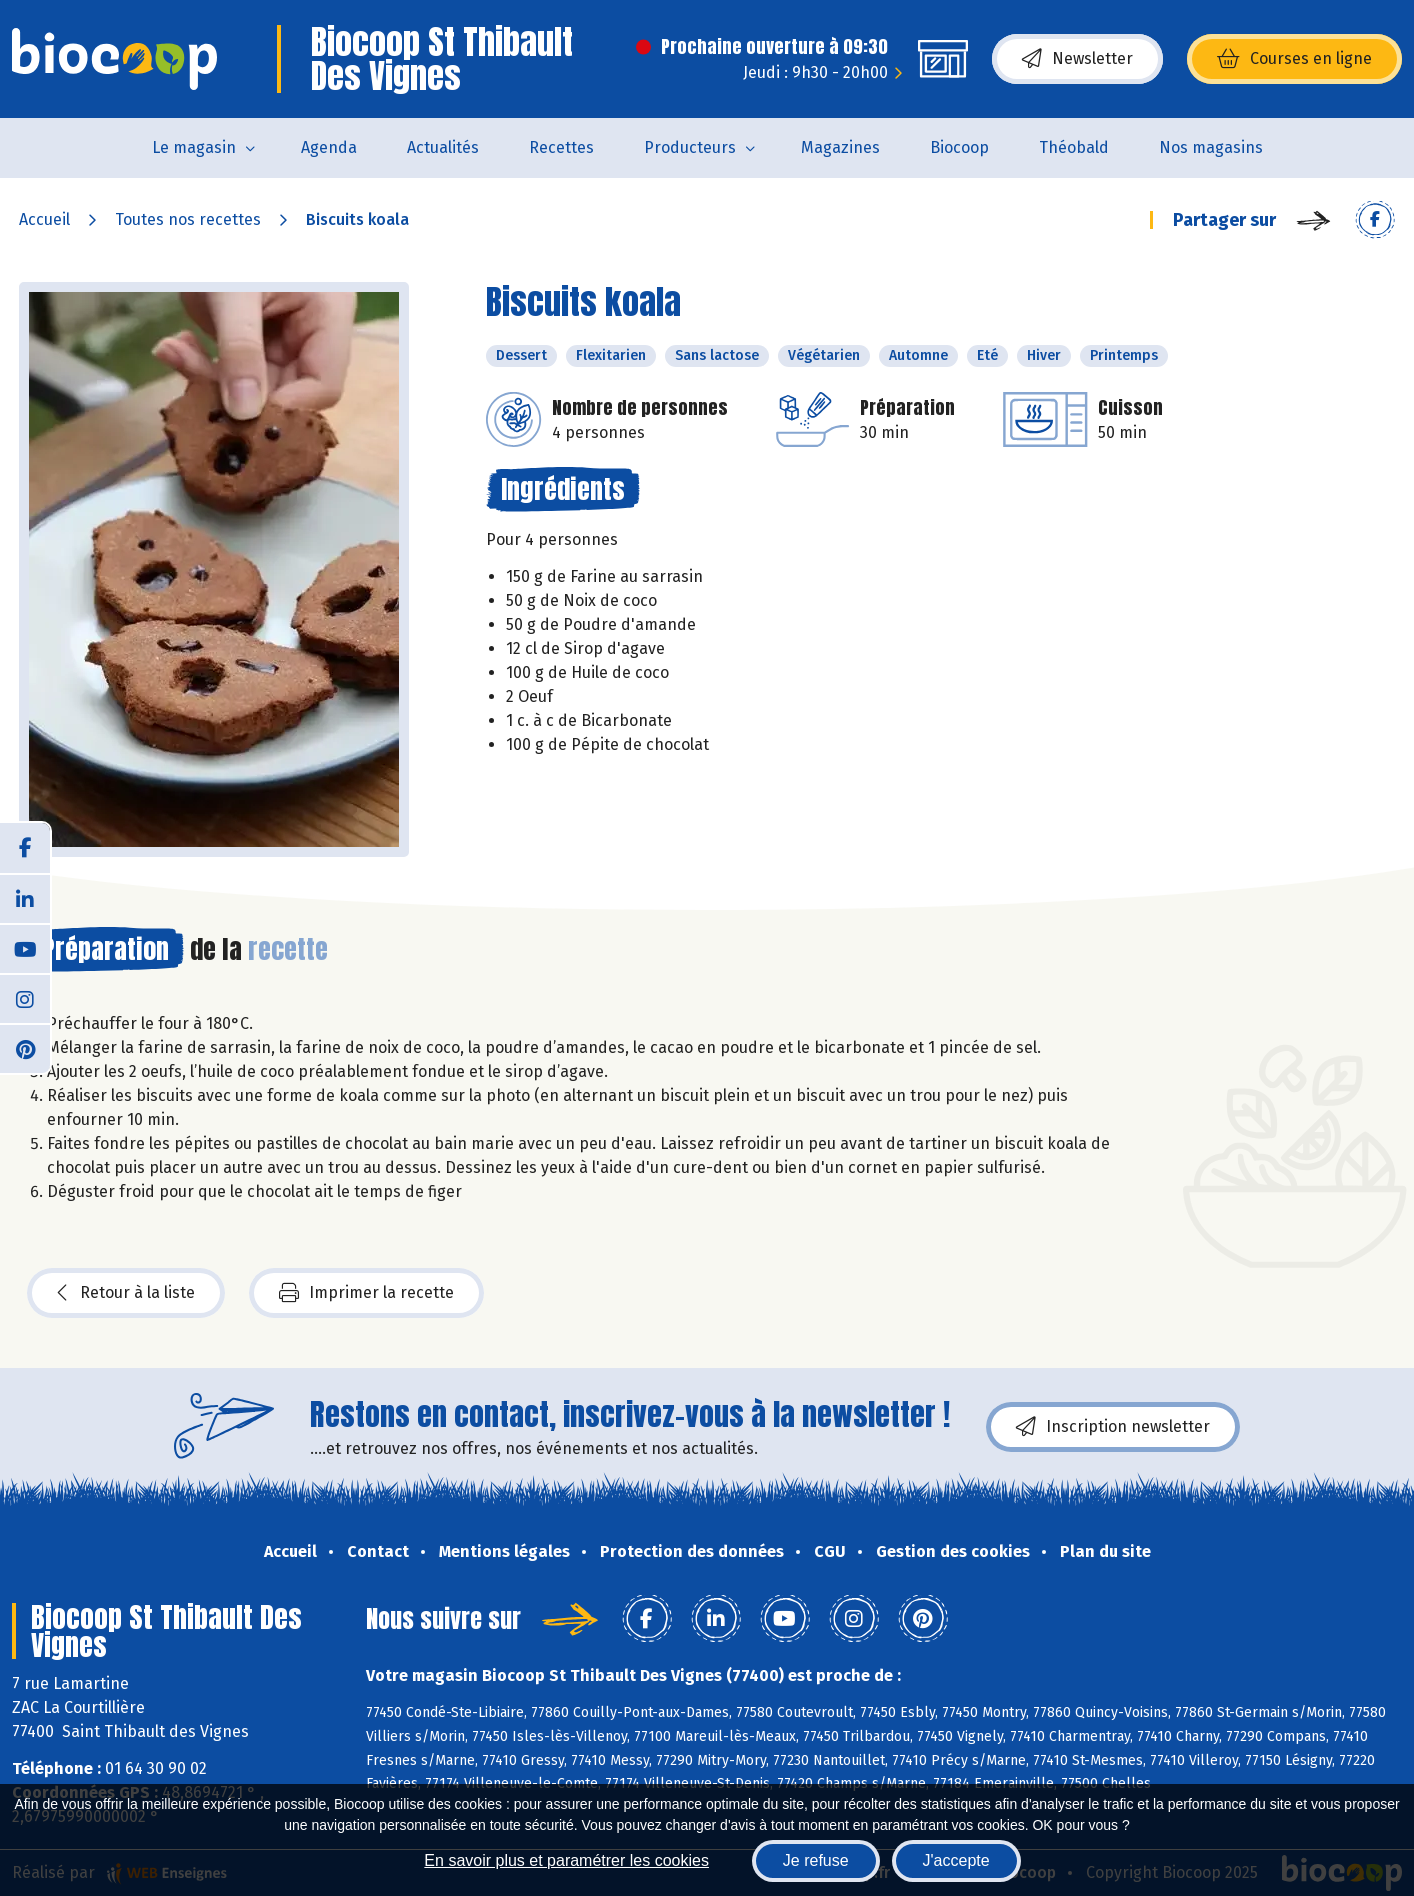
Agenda (329, 147)
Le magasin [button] (194, 147)
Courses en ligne (1294, 59)
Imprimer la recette (366, 1293)
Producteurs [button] (690, 147)
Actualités (443, 147)
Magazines (840, 147)
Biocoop (959, 147)
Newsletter (1077, 59)
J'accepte (956, 1860)
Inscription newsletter (1113, 1427)
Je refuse (816, 1860)
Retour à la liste (126, 1293)
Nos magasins (1211, 147)
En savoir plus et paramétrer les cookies (566, 1860)
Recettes (561, 147)
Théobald (1074, 147)
